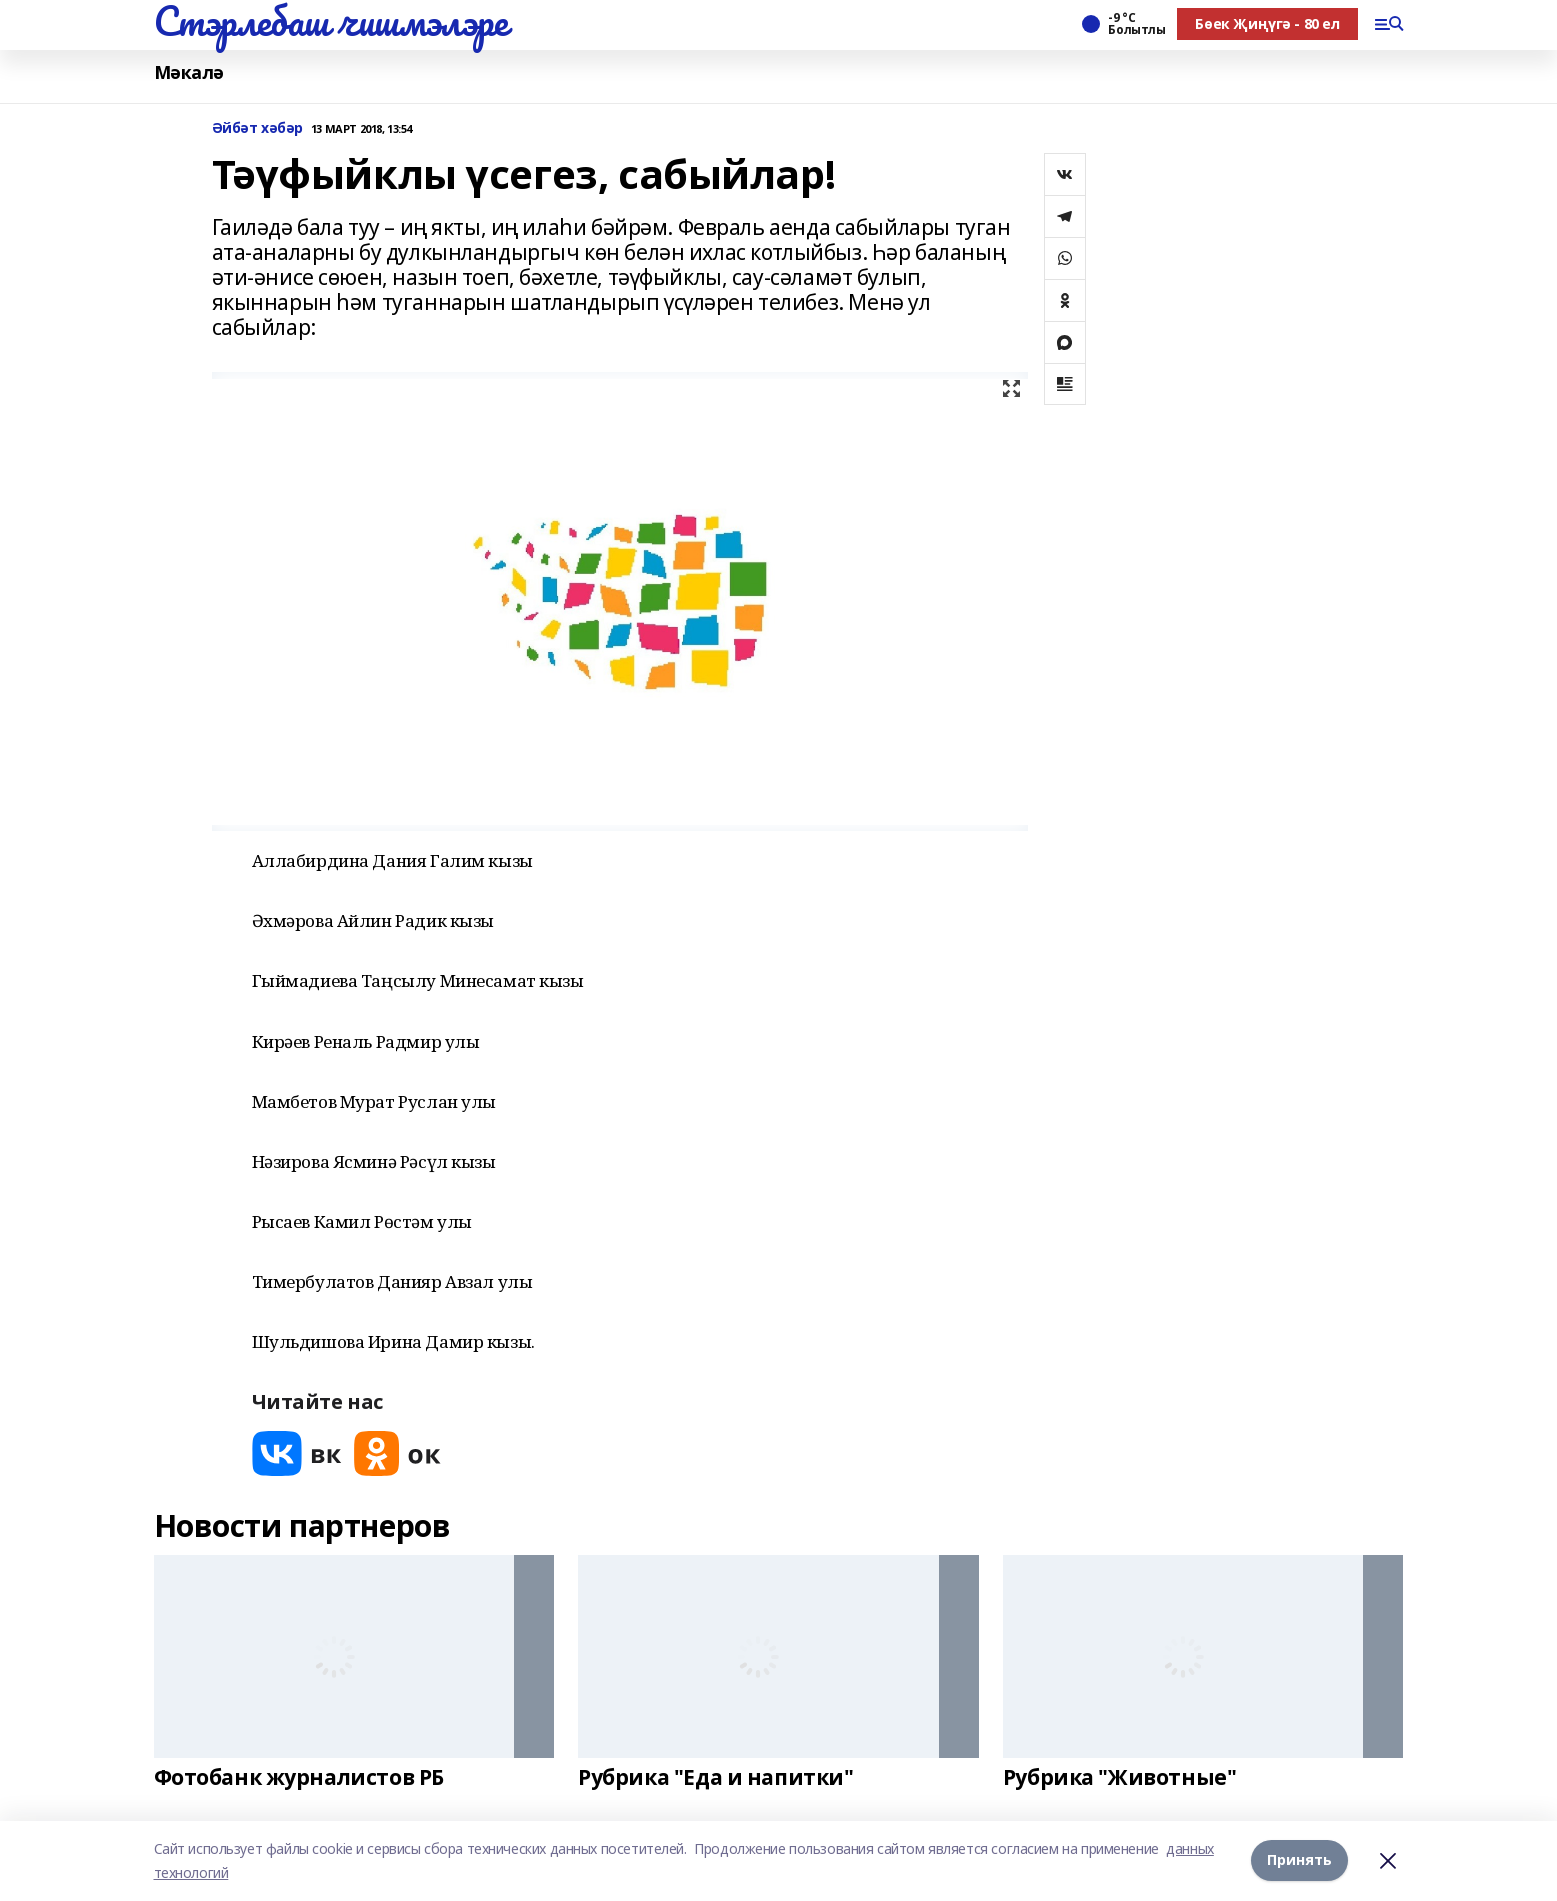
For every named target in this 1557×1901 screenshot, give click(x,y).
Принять (1299, 1860)
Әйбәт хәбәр (257, 128)
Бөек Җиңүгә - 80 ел (1267, 23)
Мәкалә (189, 72)
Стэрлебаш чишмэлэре (331, 21)
